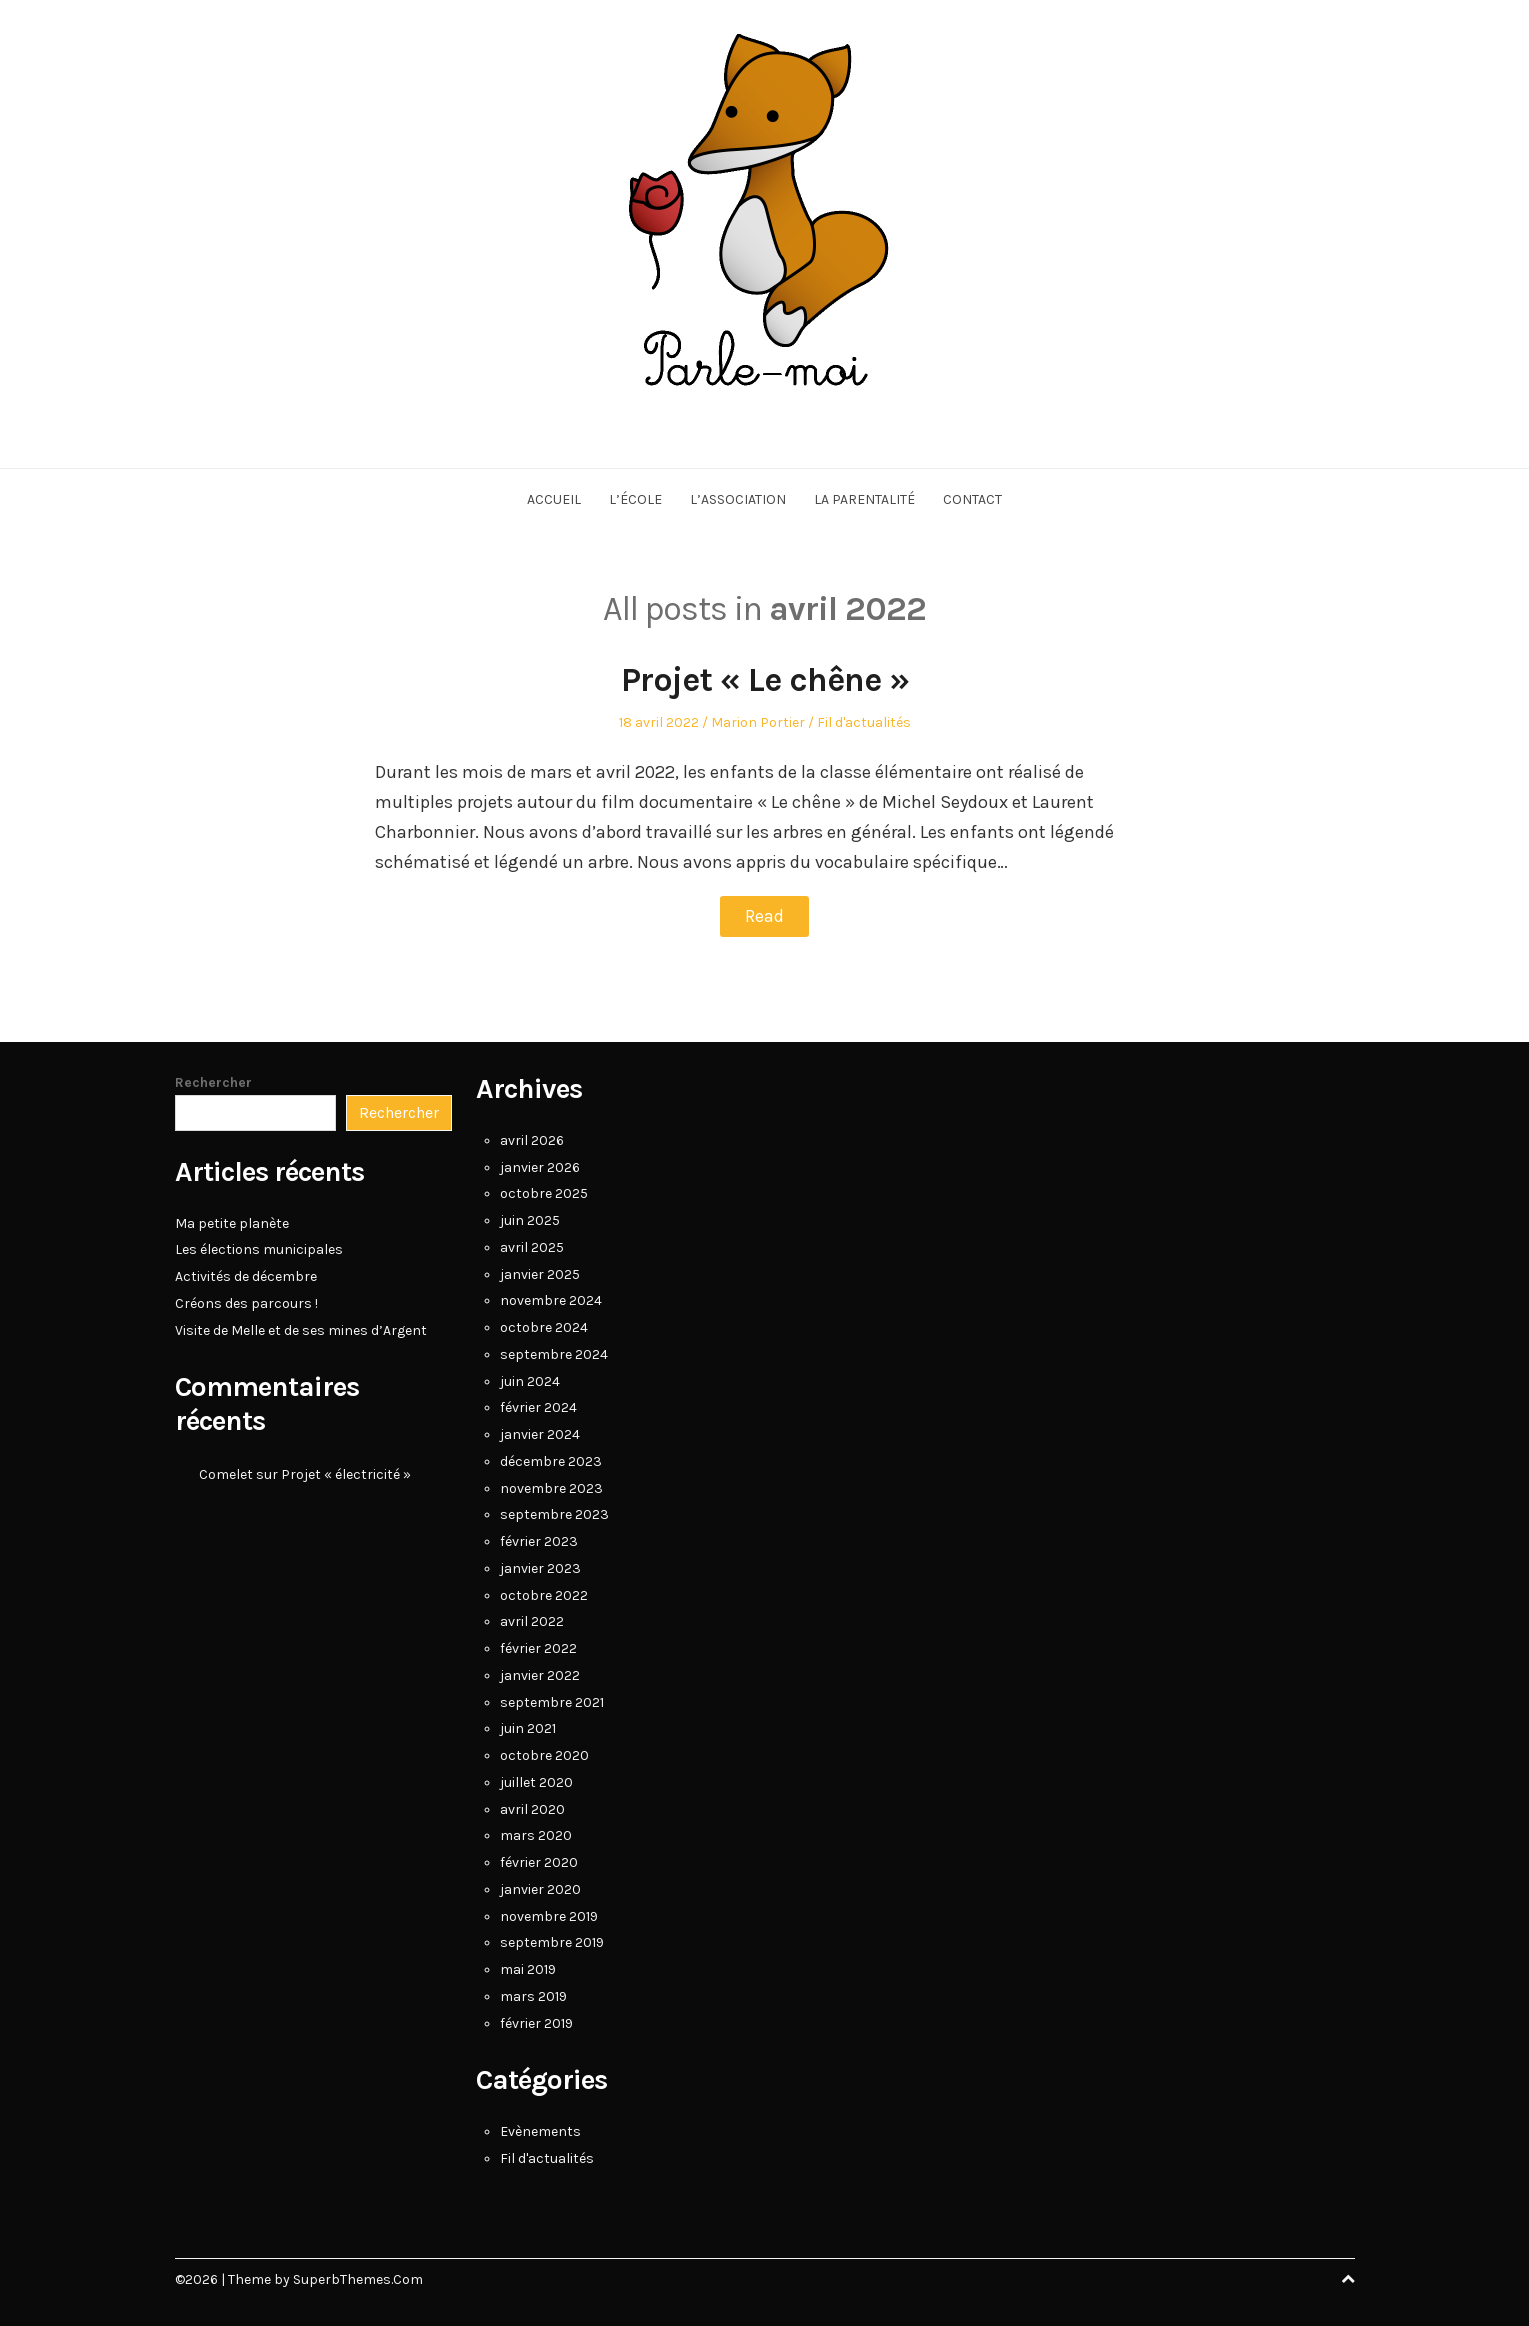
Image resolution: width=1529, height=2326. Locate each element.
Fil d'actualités (864, 722)
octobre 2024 (544, 1326)
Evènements (540, 2130)
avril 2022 (532, 1620)
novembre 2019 (549, 1915)
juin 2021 (528, 1727)
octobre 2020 (544, 1754)
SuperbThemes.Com (358, 2279)
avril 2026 (532, 1139)
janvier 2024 (540, 1433)
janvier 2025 (540, 1273)
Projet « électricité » (346, 1473)
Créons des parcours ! (246, 1302)
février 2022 (538, 1647)
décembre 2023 (551, 1460)
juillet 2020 (536, 1781)
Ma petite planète (232, 1222)
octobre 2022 (544, 1594)
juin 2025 (530, 1219)
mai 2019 (528, 1968)
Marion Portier (758, 722)
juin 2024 (530, 1380)
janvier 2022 (540, 1674)
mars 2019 (533, 1995)
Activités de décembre (246, 1275)
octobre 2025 (544, 1192)
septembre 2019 (552, 1941)
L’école (635, 499)
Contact (972, 499)
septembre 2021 (552, 1701)
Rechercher (213, 1081)
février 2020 (539, 1861)
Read (764, 916)
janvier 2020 (540, 1888)
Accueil (554, 499)
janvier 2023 (540, 1567)
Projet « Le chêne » (765, 680)
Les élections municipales (259, 1248)
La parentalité (864, 499)
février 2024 (538, 1406)
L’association (738, 499)
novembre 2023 (551, 1487)
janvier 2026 (540, 1166)
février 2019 (536, 2022)
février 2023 (539, 1540)
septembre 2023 (554, 1513)
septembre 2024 (554, 1353)
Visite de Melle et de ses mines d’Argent (301, 1329)
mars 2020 (536, 1834)
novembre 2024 (551, 1299)
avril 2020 (532, 1808)
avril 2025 (532, 1246)
